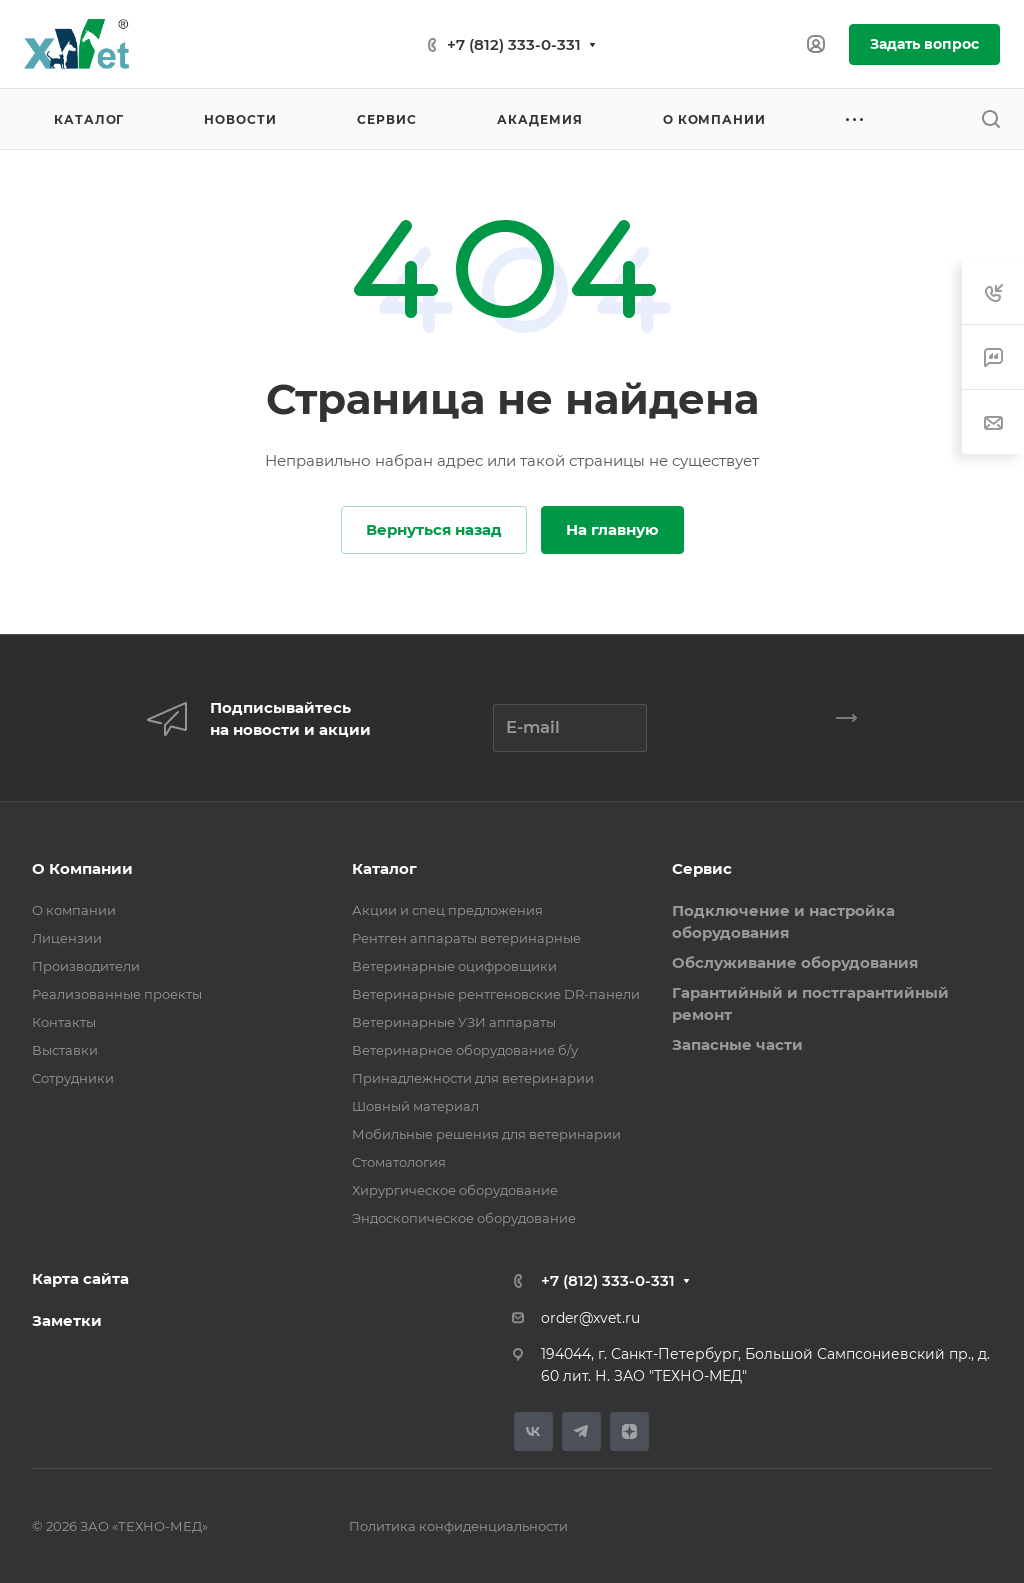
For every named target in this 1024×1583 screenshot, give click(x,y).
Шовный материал (415, 1106)
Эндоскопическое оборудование (464, 1218)
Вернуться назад (434, 529)
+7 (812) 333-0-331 (514, 44)
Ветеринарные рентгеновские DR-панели (496, 994)
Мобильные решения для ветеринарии (486, 1134)
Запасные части (737, 1044)
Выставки (65, 1050)
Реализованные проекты (117, 994)
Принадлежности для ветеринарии (473, 1078)
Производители (86, 966)
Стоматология (399, 1162)
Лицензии (67, 938)
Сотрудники (73, 1078)
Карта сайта (80, 1278)
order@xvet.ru (590, 1318)
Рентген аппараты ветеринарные (466, 938)
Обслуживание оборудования (795, 962)
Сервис (702, 868)
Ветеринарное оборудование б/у (465, 1050)
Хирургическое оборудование (455, 1190)
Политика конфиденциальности (458, 1526)
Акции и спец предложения (447, 910)
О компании (74, 910)
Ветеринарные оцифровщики (454, 966)
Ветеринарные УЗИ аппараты (454, 1022)
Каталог (384, 868)
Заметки (67, 1320)
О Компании (82, 868)
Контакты (64, 1022)
